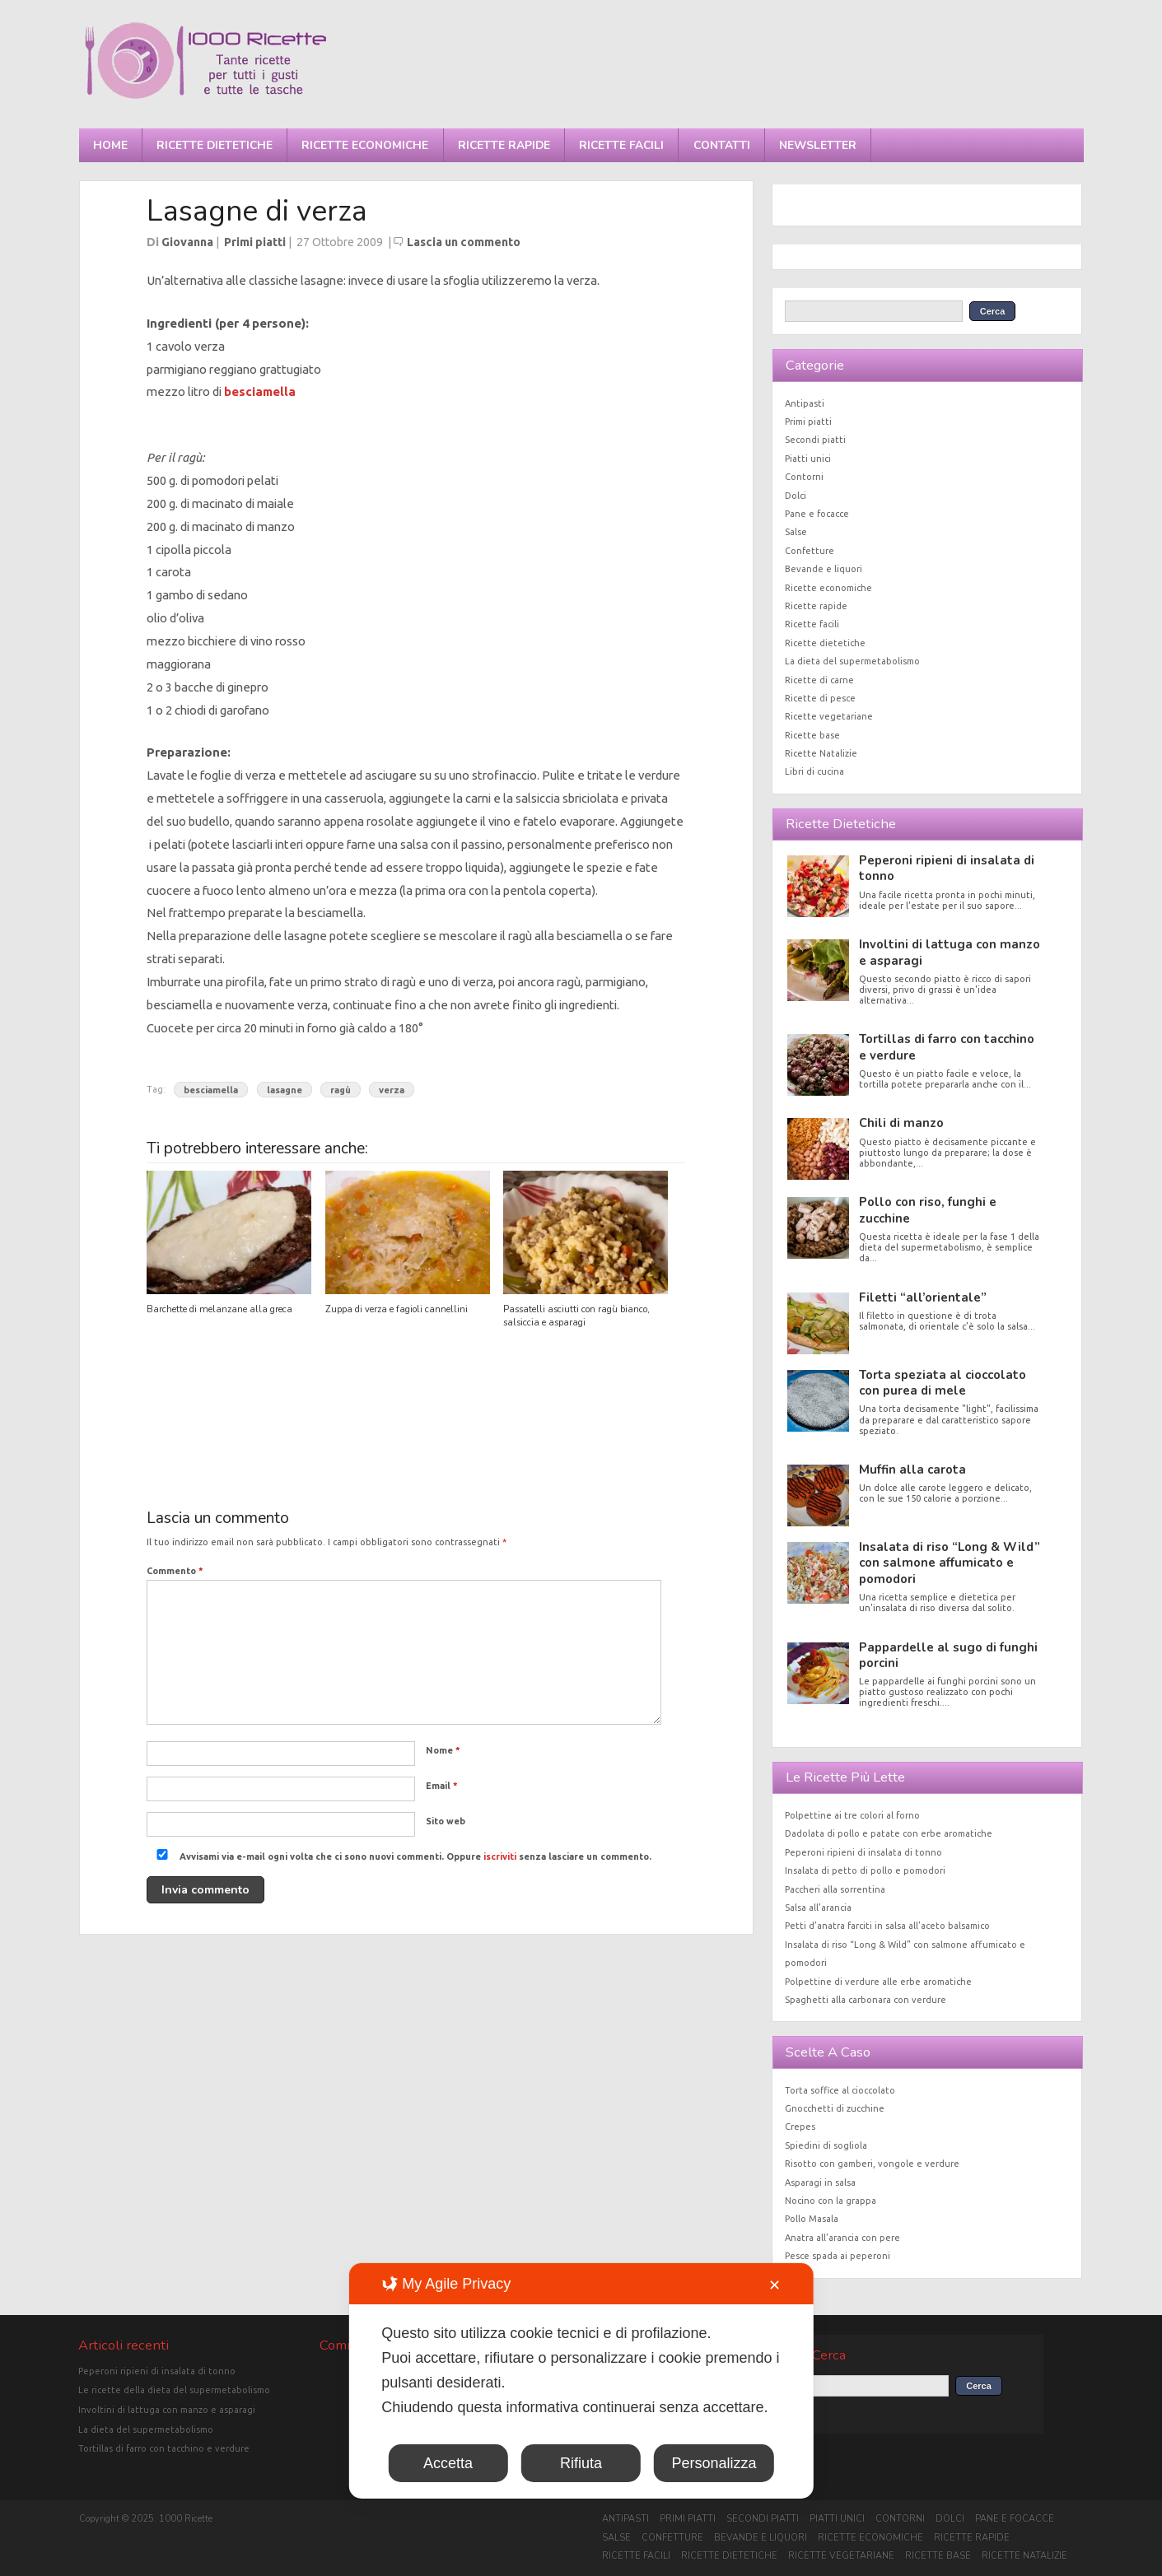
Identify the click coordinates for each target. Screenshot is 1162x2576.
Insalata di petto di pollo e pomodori (865, 1870)
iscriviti (499, 1856)
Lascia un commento (463, 242)
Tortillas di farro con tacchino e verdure (946, 1047)
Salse (796, 532)
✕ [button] (774, 2285)
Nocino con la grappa (830, 2201)
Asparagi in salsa (820, 2182)
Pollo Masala (811, 2219)
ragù (340, 1089)
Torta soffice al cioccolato (840, 2090)
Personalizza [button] (713, 2463)
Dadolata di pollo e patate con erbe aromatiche (888, 1833)
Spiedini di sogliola (826, 2145)
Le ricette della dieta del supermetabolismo (174, 2390)
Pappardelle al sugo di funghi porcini (948, 1655)
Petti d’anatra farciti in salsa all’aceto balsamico (887, 1926)
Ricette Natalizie (821, 753)
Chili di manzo (901, 1123)
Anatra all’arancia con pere (842, 2238)
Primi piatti (255, 242)
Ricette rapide (504, 145)
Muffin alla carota (912, 1469)
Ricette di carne (819, 680)
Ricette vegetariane (829, 716)
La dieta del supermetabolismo (852, 661)
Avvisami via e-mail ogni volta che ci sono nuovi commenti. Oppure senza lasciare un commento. (400, 1856)
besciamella (260, 391)
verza (391, 1089)
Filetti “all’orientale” (923, 1297)
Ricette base (812, 735)
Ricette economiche (364, 145)
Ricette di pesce (820, 698)
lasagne (284, 1089)
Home (110, 145)
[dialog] (580, 2381)
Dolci (795, 496)
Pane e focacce (817, 514)
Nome (443, 1750)
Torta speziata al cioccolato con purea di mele (942, 1383)
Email (442, 1786)
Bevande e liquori (823, 569)
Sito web (445, 1821)
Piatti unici (808, 458)
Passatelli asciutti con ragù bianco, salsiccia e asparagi (576, 1316)
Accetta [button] (448, 2463)
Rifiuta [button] (581, 2463)
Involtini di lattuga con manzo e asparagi (949, 952)
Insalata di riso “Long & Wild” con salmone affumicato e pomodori (949, 1563)
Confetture (809, 551)
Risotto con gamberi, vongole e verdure (872, 2163)
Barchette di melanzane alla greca (219, 1309)
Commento (175, 1571)
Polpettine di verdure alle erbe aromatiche (878, 1982)
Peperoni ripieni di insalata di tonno (946, 868)
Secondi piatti (815, 440)
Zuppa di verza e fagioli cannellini (396, 1309)
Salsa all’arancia (818, 1907)
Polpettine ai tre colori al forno (852, 1815)
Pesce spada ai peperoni (837, 2256)
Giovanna (187, 242)
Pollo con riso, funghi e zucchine (927, 1210)
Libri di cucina (814, 771)
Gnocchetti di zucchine (834, 2108)
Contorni (804, 477)
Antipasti (804, 403)
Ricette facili (621, 145)
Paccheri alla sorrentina (835, 1889)
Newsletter (817, 145)
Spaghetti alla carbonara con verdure (865, 2000)
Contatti (721, 145)
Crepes (800, 2126)
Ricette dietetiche (214, 145)
